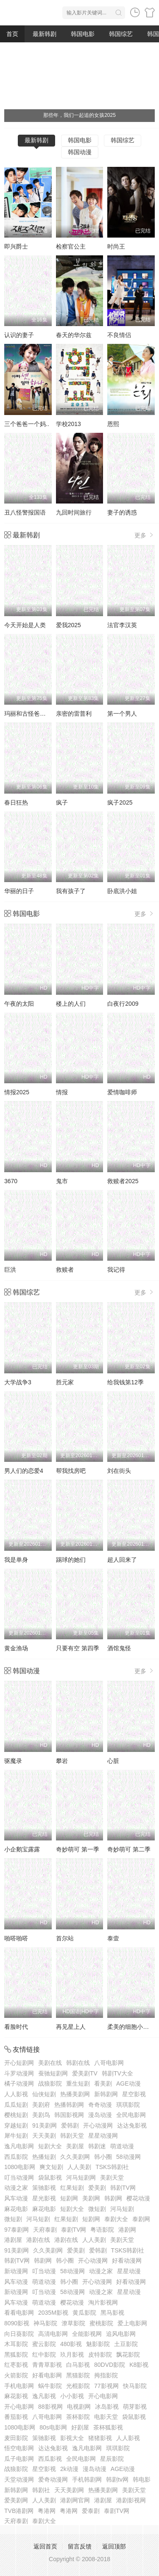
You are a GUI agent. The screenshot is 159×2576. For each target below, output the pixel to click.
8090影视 (16, 2323)
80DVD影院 (109, 2364)
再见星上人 (71, 2026)
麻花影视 (16, 2396)
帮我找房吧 (71, 1470)
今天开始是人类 (25, 625)
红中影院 (44, 2354)
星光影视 (44, 2198)
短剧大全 (50, 2146)
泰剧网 (141, 2219)
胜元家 (65, 1382)
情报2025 (16, 1092)
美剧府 (41, 2104)
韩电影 (142, 2479)
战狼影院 (50, 2083)
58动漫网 (128, 2156)
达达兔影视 (132, 2125)
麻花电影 (16, 2208)
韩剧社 (41, 2490)
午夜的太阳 (19, 1003)
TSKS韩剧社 (112, 2167)
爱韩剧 (70, 2125)
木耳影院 (16, 2344)
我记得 (116, 1269)
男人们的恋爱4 (23, 1470)
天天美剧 (44, 2135)
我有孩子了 (71, 891)
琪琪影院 (128, 2104)
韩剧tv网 (117, 2479)
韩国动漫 (80, 152)
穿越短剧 (16, 2125)
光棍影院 (78, 2385)
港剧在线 (38, 2239)
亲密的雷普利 (74, 713)
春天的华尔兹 (74, 335)
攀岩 (62, 1760)
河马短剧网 (81, 2177)
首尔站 (65, 1938)
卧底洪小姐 (122, 891)
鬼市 (62, 1181)
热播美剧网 (75, 2094)
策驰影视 (44, 2187)
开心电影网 (103, 2396)
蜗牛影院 (50, 2385)
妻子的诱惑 (122, 512)
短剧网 (69, 2198)
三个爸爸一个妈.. (26, 424)
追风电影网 (121, 2333)
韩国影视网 (69, 2114)
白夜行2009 (122, 1003)
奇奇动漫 (100, 2104)
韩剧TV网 (123, 2187)
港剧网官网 (75, 2500)
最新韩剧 (44, 33)
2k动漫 (69, 2468)
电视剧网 (79, 2406)
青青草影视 (47, 2364)
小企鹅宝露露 (22, 1849)
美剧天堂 (112, 2177)
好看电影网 (47, 2375)
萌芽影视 (135, 2406)
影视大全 (72, 2438)
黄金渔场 (16, 1648)
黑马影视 (112, 2312)
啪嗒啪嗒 (16, 1938)
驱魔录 (13, 1760)
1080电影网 (19, 2167)
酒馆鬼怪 (119, 1648)
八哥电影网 (109, 2062)
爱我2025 (68, 625)
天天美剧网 (69, 2490)
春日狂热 (16, 802)
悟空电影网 (19, 2448)
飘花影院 (128, 2354)
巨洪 (10, 1269)
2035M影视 (53, 2312)
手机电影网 (19, 2385)
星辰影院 (112, 2458)
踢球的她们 (71, 1559)
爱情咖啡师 (122, 1092)
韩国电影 (83, 33)
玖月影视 (72, 2354)
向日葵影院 (19, 2333)
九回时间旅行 (74, 512)
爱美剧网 (16, 2500)
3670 (10, 1181)
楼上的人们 (71, 1003)
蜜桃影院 (101, 2323)
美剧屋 (75, 2146)
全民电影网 (131, 2114)
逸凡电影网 (19, 2146)
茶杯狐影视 (108, 2427)
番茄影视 (16, 2416)
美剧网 (91, 2198)
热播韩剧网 (69, 2104)
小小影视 (72, 2396)
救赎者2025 (122, 1181)
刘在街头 (119, 1470)
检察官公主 (71, 246)
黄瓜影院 (84, 2312)
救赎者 (65, 1269)
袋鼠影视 (50, 2177)
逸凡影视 (44, 2396)
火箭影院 (16, 2375)
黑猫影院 (78, 2375)
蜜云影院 (44, 2344)
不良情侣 (119, 335)
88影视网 (50, 2406)
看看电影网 (19, 2312)
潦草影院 (73, 2323)
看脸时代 (16, 2026)
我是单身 (16, 1559)
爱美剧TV (85, 2073)
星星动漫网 (103, 2135)
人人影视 (16, 2094)
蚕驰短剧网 (53, 2073)
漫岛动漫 (100, 2114)
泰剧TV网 (73, 2229)
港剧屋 (13, 2239)
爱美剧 (97, 2187)
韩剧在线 (78, 2062)
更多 (144, 535)
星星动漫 (129, 2271)
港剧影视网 (131, 2500)
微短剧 (97, 2208)
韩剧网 (113, 2198)
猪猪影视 (100, 2438)
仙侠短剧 (44, 2094)
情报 (62, 1092)
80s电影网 (53, 2427)
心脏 (113, 1760)
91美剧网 (44, 2125)
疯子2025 (119, 802)
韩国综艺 (121, 33)
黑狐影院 (16, 2354)
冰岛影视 (107, 2406)
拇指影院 (106, 2375)
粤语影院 (102, 2229)
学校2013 (68, 424)
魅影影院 (98, 2344)
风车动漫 (16, 2198)
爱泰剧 (91, 2510)
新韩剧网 (106, 2094)
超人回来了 (122, 1559)
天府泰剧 (45, 2229)
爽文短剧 (51, 2167)
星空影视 (134, 2094)
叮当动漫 (44, 2271)
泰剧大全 (116, 2219)
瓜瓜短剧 (16, 2104)
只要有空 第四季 (77, 1648)
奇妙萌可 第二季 (129, 1849)
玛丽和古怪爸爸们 (28, 713)
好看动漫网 (127, 2260)
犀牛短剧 (16, 2135)
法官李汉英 (122, 625)
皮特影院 (100, 2354)
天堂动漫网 (19, 2479)
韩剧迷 (97, 2146)
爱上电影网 (132, 2323)
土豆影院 (126, 2344)
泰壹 (113, 1938)
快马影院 (135, 2385)
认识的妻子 (19, 335)
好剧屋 (80, 2427)
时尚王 (116, 246)
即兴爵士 (16, 246)
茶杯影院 (78, 2416)
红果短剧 (72, 2187)
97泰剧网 (16, 2229)
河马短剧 (122, 2208)
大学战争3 (17, 1382)
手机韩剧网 (87, 2479)
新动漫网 (16, 2271)
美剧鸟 (41, 2114)
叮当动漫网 (19, 2177)
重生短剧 (78, 2083)
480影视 (71, 2344)
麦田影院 (16, 2438)
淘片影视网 (103, 2302)
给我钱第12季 (125, 1382)
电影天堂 (106, 2416)
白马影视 (78, 2364)
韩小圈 (103, 2156)
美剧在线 (50, 2062)
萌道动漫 (122, 2146)
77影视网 (106, 2385)
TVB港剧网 (18, 2510)
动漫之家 (16, 2187)
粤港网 (47, 2510)
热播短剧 (44, 2156)
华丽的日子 (19, 891)
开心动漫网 (98, 2125)
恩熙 (113, 424)
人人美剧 (79, 2167)
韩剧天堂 (72, 2135)
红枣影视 (16, 2364)
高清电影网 (53, 2333)
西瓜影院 (16, 2156)
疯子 (62, 802)
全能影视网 (87, 2333)
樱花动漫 (138, 2198)
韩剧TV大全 (117, 2073)
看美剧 (103, 2083)
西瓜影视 (50, 2458)
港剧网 (127, 2229)
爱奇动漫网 (53, 2479)
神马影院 (45, 2323)
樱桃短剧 (16, 2114)
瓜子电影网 (19, 2458)
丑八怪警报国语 (25, 512)
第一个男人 (122, 713)
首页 (12, 33)
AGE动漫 (128, 2083)
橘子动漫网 (19, 2083)
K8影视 (138, 2364)
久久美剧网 (75, 2156)
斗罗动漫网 (19, 2073)
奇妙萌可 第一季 (77, 1849)
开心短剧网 (19, 2062)
